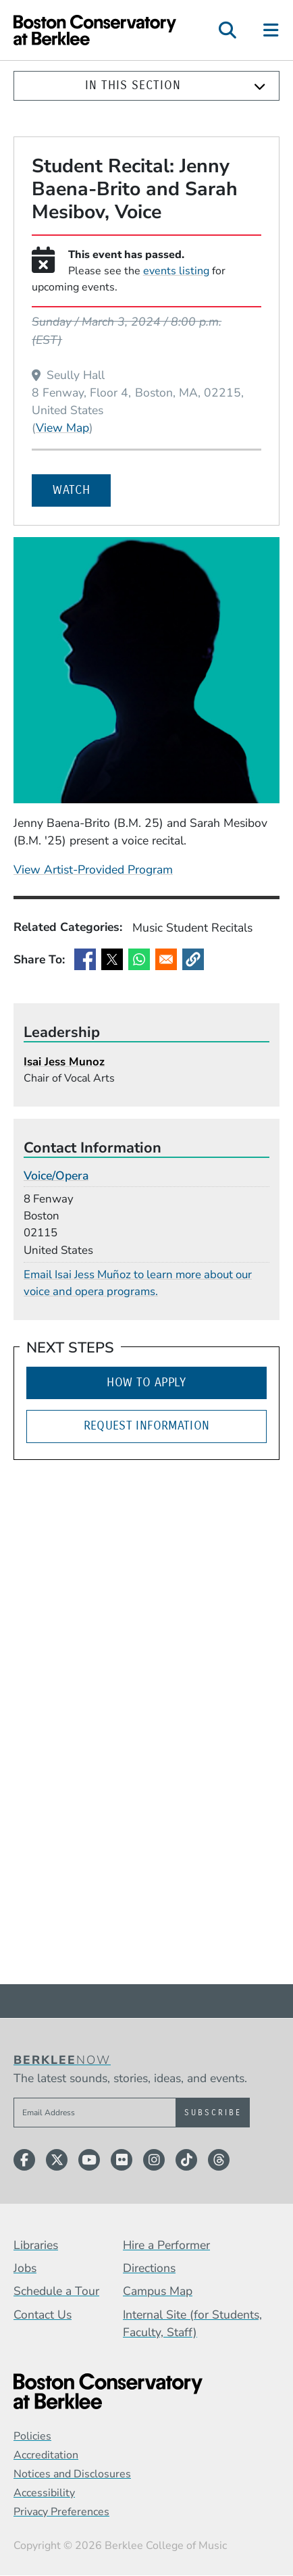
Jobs (25, 2268)
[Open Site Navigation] (271, 30)
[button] (193, 959)
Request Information (147, 1426)
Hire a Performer (166, 2245)
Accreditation (46, 2455)
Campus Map (157, 2291)
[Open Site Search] (227, 30)
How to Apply (146, 1382)
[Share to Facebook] (85, 959)
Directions (149, 2268)
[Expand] (259, 86)
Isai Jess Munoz (64, 1061)
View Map (62, 427)
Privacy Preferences (61, 2511)
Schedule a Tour (56, 2291)
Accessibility (44, 2492)
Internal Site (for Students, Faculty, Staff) (192, 2323)
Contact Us (43, 2314)
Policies (32, 2436)
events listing (176, 270)
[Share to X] (112, 959)
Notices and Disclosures (72, 2474)
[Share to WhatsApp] (139, 959)
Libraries (36, 2245)
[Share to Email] (166, 959)
